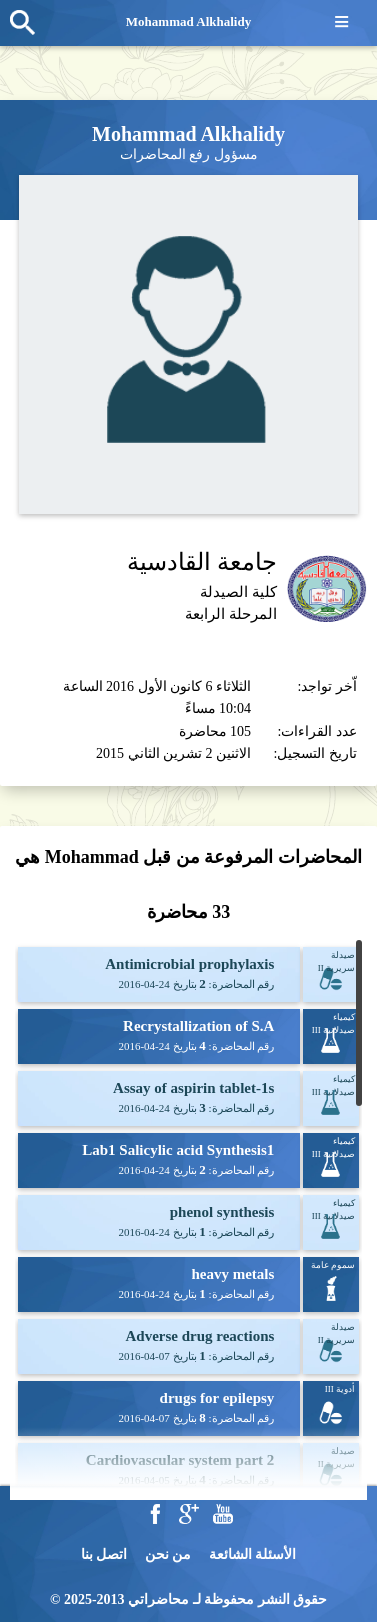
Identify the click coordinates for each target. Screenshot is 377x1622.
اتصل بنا (104, 1554)
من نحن (168, 1554)
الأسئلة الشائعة (253, 1554)
